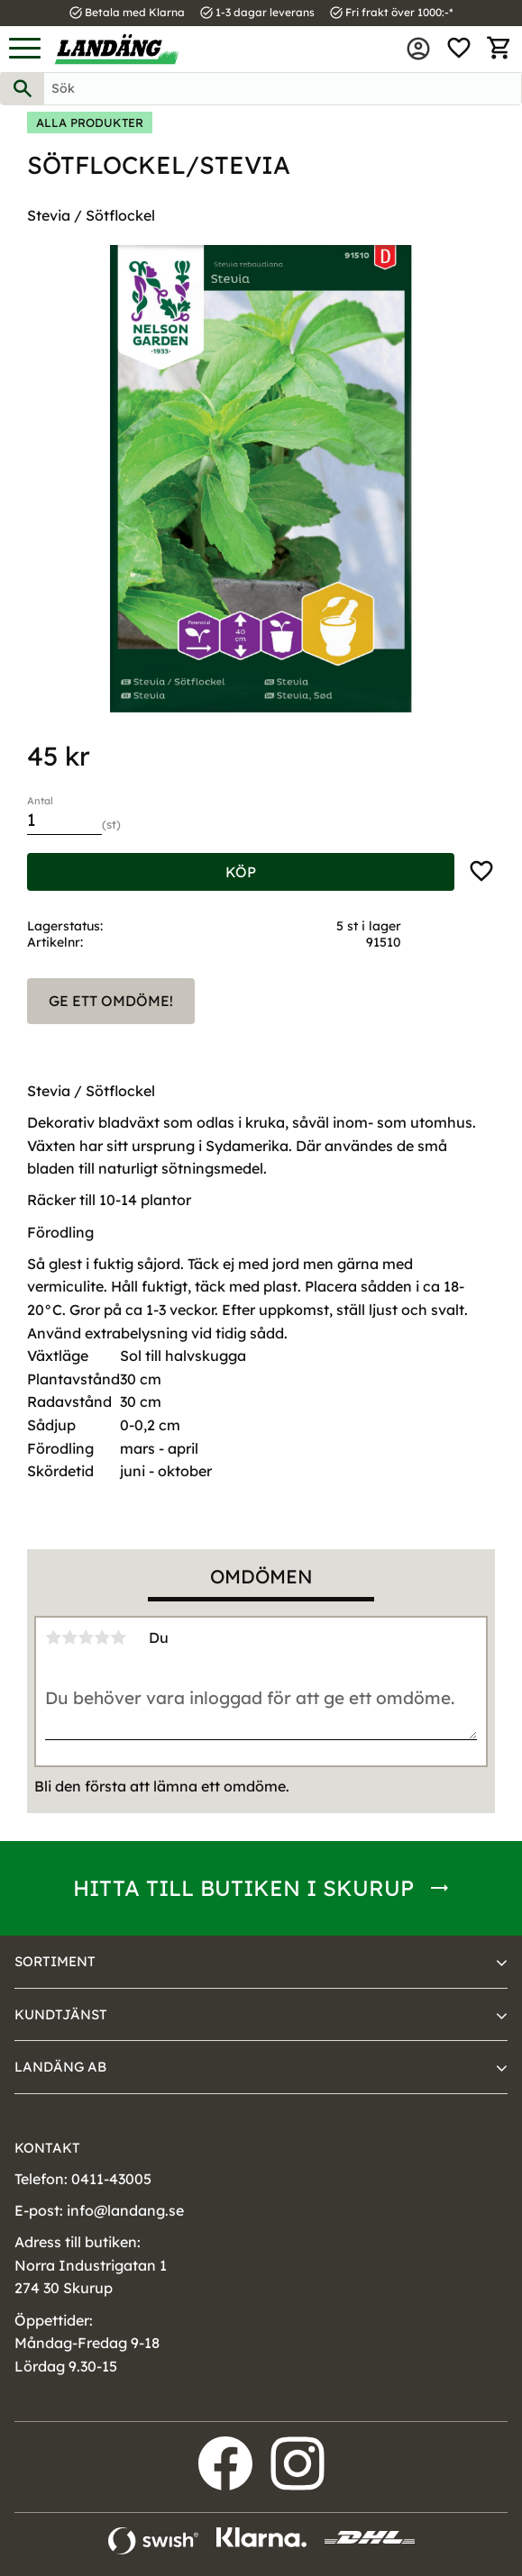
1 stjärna (53, 1637)
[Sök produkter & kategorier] (282, 88)
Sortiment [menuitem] (55, 1961)
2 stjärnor (69, 1637)
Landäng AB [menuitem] (60, 2066)
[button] (25, 49)
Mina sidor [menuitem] (418, 48)
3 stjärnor (86, 1637)
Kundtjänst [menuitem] (60, 2014)
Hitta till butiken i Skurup (243, 1887)
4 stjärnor (102, 1637)
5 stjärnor (118, 1637)
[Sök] (22, 88)
